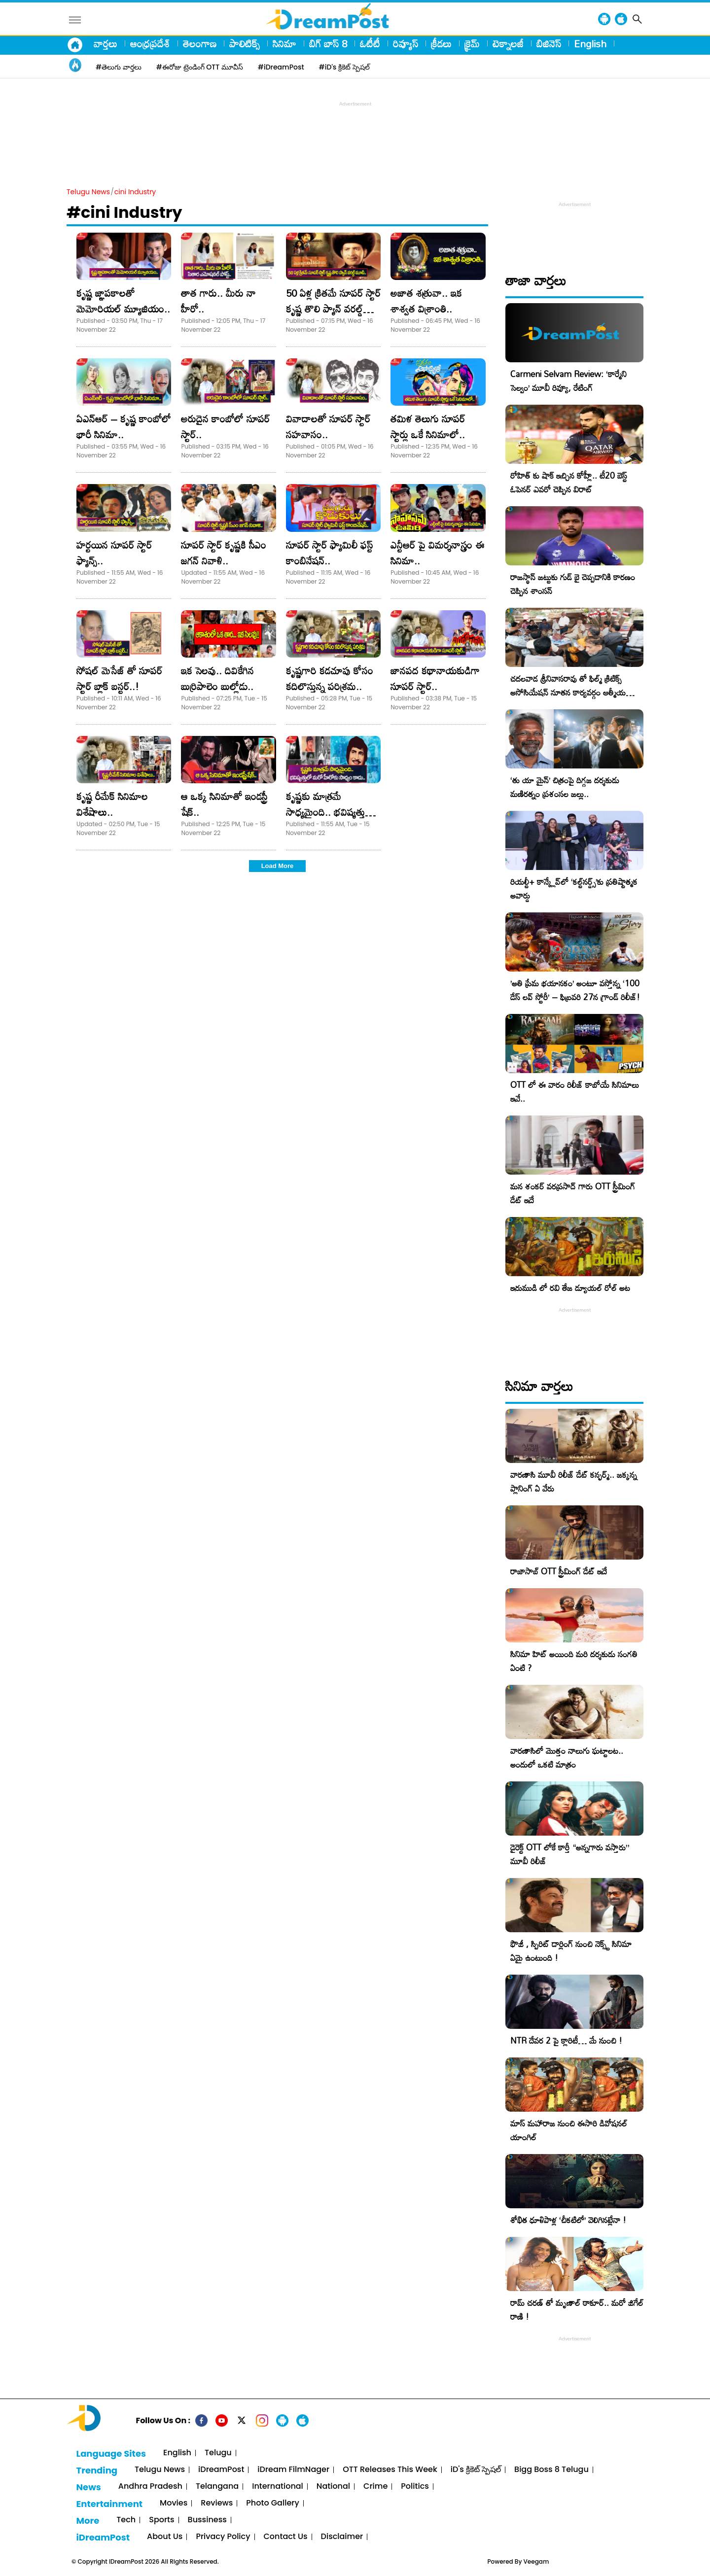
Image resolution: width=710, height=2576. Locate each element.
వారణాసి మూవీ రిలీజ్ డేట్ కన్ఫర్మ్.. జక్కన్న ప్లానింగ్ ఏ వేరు (573, 1481)
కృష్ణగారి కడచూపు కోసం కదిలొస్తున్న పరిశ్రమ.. (329, 678)
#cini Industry (124, 212)
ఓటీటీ (370, 43)
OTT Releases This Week (390, 2470)
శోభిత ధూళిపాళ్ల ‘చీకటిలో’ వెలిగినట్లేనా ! (568, 2220)
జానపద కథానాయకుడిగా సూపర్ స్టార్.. (435, 678)
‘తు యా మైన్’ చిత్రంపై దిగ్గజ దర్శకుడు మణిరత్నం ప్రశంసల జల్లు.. (564, 787)
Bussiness (207, 2520)
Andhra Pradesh (150, 2486)
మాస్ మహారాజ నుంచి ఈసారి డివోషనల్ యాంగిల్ (568, 2130)
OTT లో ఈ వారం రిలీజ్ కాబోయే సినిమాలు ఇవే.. (574, 1092)
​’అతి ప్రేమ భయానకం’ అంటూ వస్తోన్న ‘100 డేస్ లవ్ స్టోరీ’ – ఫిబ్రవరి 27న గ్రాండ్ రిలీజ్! (575, 990)
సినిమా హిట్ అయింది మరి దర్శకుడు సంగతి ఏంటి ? (574, 1661)
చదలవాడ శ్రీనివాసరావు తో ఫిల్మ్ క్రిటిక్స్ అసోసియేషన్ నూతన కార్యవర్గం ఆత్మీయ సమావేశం (568, 692)
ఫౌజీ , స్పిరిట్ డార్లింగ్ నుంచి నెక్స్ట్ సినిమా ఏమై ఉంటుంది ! (571, 1951)
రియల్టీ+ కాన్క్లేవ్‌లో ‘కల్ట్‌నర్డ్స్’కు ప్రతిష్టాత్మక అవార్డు (574, 888)
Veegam (536, 2561)
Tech (126, 2520)
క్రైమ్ (472, 43)
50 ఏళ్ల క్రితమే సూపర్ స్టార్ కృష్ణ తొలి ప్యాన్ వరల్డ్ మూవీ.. (333, 308)
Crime (375, 2486)
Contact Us (286, 2537)
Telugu (218, 2453)
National (333, 2486)
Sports (161, 2520)
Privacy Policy (223, 2537)
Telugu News (88, 192)
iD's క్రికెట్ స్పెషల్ (476, 2470)
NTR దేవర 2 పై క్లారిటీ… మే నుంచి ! (566, 2040)
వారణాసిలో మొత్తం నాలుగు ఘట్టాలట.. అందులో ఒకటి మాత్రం (566, 1757)
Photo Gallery (272, 2503)
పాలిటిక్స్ (244, 43)
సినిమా (284, 43)
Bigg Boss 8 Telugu (551, 2470)
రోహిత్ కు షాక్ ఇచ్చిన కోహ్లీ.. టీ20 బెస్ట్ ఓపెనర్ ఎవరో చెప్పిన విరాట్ (568, 482)
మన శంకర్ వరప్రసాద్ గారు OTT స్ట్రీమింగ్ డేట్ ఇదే (572, 1193)
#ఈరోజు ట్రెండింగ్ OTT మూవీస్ (199, 67)
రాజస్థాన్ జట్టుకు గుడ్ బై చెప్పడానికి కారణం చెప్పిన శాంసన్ (572, 584)
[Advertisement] (355, 131)
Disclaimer (342, 2537)
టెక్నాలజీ (508, 43)
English (590, 43)
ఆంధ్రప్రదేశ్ (150, 43)
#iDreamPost (281, 67)
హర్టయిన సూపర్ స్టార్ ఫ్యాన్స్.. (114, 552)
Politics (415, 2486)
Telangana (217, 2486)
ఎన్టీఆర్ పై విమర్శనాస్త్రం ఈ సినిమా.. (437, 552)
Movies (173, 2503)
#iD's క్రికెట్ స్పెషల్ (344, 67)
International (277, 2486)
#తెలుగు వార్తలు (119, 67)
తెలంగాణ (199, 43)
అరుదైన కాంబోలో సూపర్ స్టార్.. (225, 426)
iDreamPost (221, 2470)
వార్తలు (105, 43)
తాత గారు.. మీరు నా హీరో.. (218, 300)
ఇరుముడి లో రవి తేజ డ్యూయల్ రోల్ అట (570, 1288)
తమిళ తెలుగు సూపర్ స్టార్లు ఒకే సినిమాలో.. (427, 426)
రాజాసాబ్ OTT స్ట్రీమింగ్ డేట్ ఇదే (558, 1571)
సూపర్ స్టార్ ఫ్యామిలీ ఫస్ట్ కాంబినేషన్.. (329, 552)
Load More (277, 866)
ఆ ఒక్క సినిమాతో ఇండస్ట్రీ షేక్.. (224, 804)
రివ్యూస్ (405, 43)
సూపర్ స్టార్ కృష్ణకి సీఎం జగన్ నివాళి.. (223, 552)
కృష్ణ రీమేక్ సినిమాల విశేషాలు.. (112, 804)
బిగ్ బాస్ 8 (328, 43)
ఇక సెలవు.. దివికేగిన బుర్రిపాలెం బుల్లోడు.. (217, 678)
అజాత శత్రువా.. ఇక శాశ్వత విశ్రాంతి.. (426, 300)
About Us (164, 2537)
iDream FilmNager (293, 2470)
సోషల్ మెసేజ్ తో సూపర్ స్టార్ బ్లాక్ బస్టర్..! (119, 678)
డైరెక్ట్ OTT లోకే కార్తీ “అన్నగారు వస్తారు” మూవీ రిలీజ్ (569, 1854)
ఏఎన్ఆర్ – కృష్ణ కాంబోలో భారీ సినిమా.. (123, 426)
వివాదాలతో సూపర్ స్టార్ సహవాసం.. (328, 426)
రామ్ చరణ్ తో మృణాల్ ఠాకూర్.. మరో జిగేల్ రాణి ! (576, 2310)
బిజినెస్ (548, 43)
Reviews (217, 2503)
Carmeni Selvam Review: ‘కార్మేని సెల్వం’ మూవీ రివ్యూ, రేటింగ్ (568, 381)
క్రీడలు (441, 43)
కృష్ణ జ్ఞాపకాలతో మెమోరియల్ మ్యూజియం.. (123, 300)
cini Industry (135, 192)
